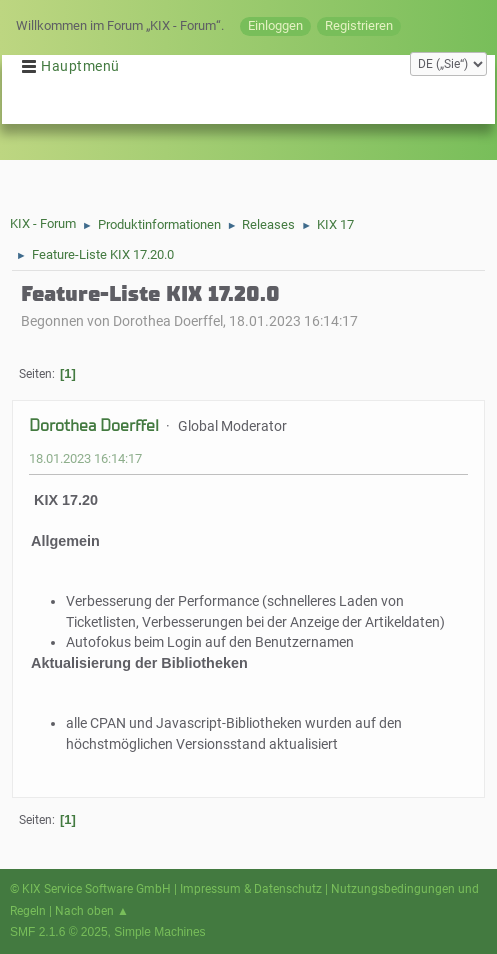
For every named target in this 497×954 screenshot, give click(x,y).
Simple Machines (159, 932)
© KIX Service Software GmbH (90, 889)
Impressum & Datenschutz (251, 889)
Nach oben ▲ (92, 911)
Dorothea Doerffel (94, 425)
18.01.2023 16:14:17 (85, 458)
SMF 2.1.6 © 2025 (59, 932)
